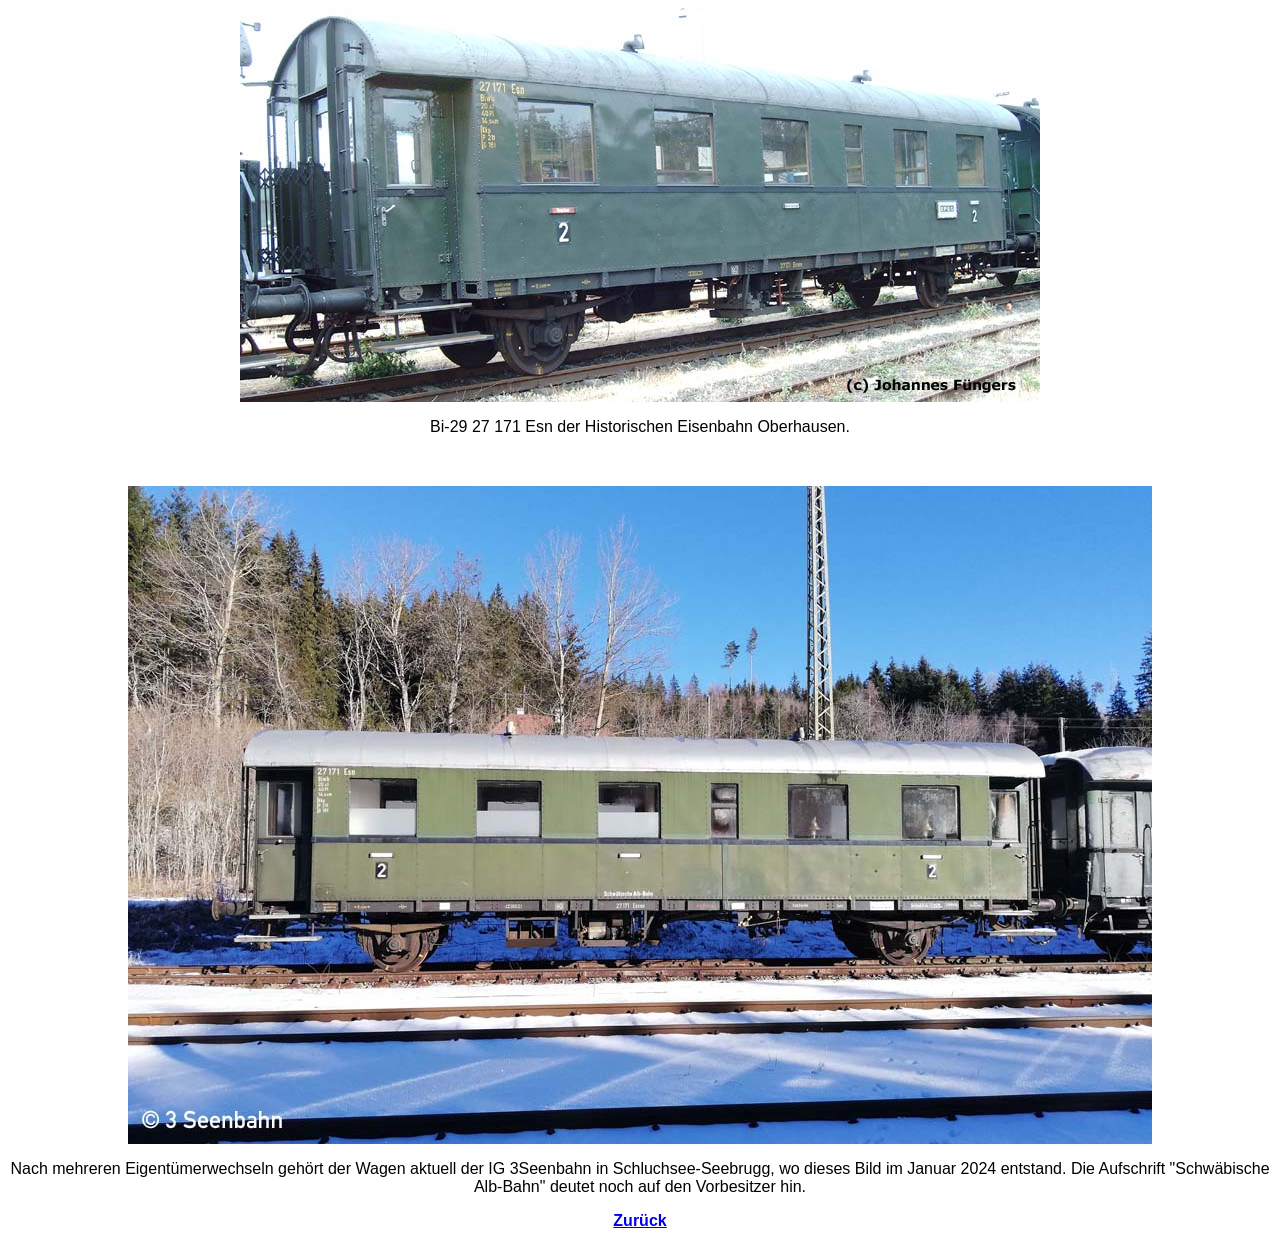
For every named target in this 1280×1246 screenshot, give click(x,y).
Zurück (639, 1220)
